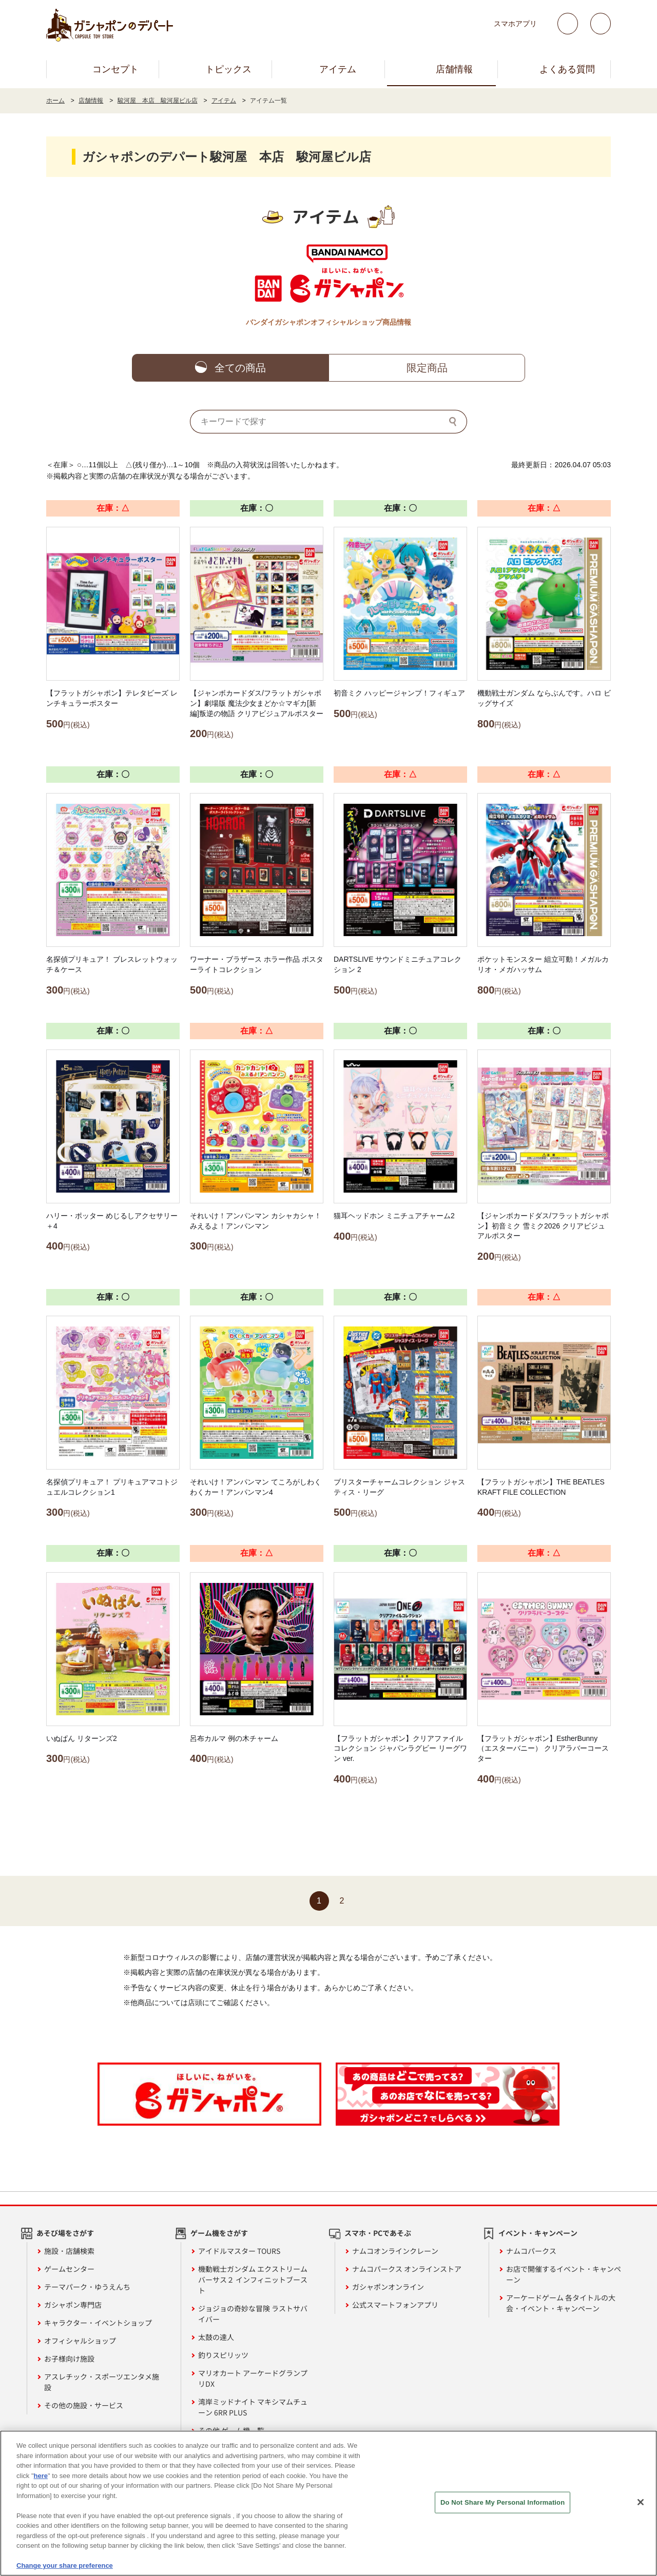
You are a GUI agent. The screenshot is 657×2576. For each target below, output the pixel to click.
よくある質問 (567, 69)
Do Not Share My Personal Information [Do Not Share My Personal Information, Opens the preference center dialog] (502, 2502)
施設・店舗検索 (69, 2251)
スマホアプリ (515, 23)
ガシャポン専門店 (73, 2305)
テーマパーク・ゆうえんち (87, 2287)
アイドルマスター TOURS (239, 2251)
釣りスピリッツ (223, 2355)
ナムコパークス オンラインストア (406, 2269)
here (41, 2476)
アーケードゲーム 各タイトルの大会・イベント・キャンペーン (560, 2302)
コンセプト (115, 69)
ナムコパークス (531, 2251)
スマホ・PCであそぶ (377, 2233)
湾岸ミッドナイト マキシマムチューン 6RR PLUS (252, 2407)
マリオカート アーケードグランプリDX (252, 2378)
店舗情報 (454, 69)
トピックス (228, 69)
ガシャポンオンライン (388, 2287)
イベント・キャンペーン (537, 2233)
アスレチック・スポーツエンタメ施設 (101, 2381)
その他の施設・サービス (83, 2405)
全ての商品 (240, 367)
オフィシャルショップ (80, 2340)
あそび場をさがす (65, 2233)
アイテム (337, 69)
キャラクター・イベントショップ (98, 2322)
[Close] (640, 2502)
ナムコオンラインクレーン (395, 2251)
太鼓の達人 (216, 2337)
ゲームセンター (69, 2269)
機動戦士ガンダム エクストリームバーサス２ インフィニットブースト (252, 2279)
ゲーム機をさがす (219, 2233)
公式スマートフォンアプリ (395, 2305)
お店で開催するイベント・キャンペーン (563, 2274)
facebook (600, 23)
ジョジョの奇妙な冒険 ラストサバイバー (252, 2313)
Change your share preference (64, 2566)
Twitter (567, 23)
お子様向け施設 (69, 2358)
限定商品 (427, 367)
